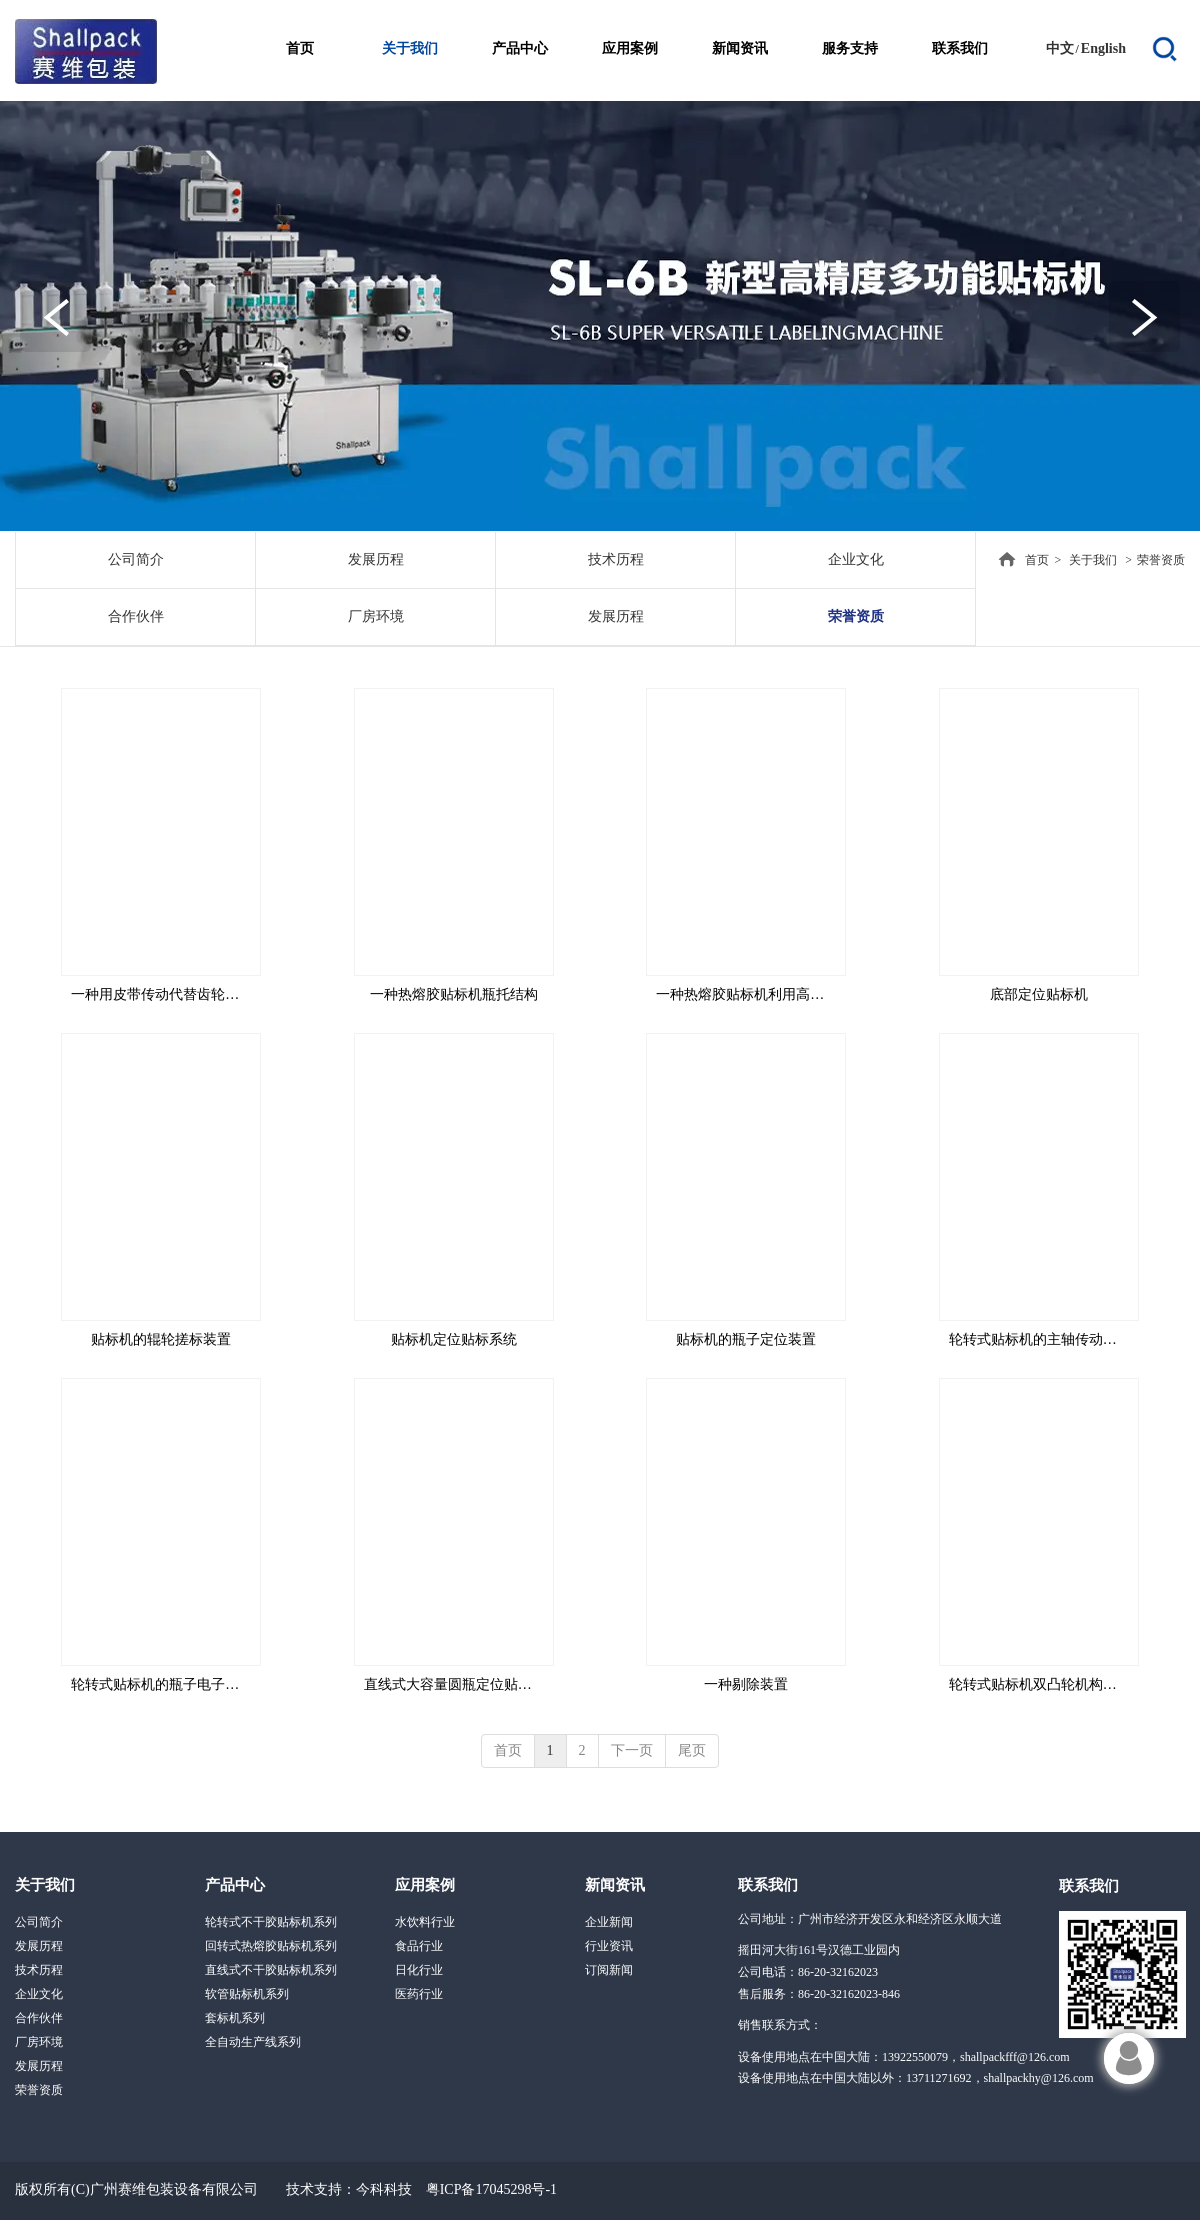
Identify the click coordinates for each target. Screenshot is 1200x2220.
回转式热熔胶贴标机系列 (271, 1946)
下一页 (632, 1750)
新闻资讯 (615, 1885)
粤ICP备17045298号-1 (491, 2189)
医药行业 (419, 1994)
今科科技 (384, 2189)
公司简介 (39, 1922)
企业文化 (39, 1994)
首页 (1037, 560)
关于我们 (1093, 560)
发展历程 (39, 1946)
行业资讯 (609, 1946)
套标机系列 (235, 2018)
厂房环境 (39, 2042)
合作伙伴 (39, 2018)
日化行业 (419, 1970)
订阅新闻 (609, 1970)
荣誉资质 (1161, 560)
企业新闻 (609, 1922)
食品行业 (419, 1946)
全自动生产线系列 (253, 2042)
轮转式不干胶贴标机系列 (271, 1922)
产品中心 (235, 1885)
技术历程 (39, 1970)
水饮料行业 (425, 1922)
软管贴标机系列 (247, 1994)
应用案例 (425, 1885)
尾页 (692, 1750)
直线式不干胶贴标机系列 (271, 1970)
